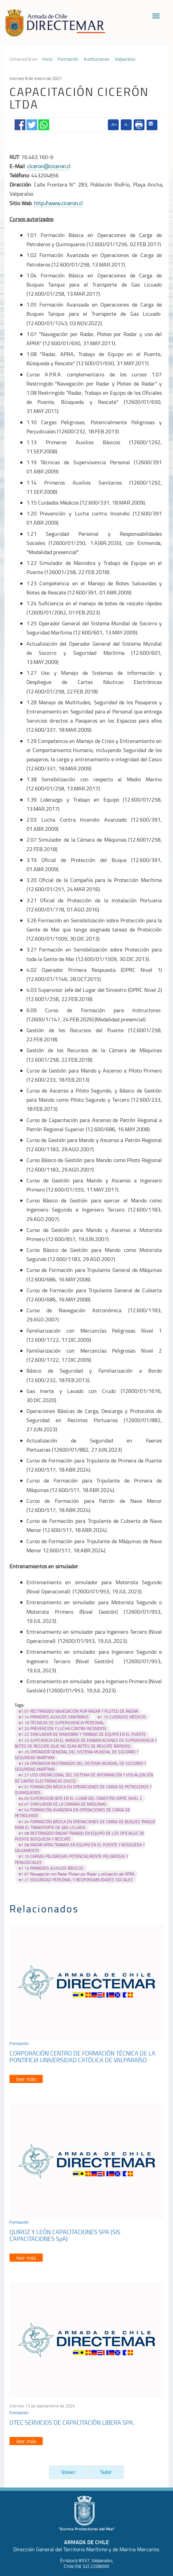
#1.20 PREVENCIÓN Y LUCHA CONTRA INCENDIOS (63, 1728)
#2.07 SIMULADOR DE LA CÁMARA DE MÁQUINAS (63, 1804)
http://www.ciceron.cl (58, 203)
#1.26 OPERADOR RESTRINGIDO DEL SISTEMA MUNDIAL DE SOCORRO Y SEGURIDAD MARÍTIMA (80, 1766)
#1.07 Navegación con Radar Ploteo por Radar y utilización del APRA (76, 1874)
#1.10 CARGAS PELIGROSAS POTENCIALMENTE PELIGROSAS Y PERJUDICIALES (71, 1859)
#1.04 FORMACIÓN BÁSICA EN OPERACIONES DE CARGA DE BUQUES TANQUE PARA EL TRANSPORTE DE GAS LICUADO (85, 1824)
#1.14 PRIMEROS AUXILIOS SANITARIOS (54, 1717)
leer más (26, 2079)
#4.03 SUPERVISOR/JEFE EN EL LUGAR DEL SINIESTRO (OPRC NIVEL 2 (80, 1798)
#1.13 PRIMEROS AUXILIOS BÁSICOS (51, 1868)
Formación (68, 59)
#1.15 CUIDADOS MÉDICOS (122, 1717)
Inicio (47, 59)
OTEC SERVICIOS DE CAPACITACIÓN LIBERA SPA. (71, 2422)
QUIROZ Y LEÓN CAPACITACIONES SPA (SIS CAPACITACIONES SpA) (64, 2235)
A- (126, 124)
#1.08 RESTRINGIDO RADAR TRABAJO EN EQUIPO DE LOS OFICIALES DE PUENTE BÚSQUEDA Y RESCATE (80, 1836)
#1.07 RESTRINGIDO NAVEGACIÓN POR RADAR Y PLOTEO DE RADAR (78, 1711)
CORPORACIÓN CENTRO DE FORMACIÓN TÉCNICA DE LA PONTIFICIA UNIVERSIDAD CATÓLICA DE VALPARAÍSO (82, 2056)
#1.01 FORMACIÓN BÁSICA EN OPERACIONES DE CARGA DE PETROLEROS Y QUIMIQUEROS (83, 1789)
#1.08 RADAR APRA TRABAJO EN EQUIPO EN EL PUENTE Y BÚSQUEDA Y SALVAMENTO (80, 1847)
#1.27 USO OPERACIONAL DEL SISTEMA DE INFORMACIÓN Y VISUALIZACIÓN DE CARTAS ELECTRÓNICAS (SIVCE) (84, 1778)
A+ (114, 124)
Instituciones (97, 59)
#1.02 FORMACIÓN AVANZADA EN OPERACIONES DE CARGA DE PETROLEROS (72, 1812)
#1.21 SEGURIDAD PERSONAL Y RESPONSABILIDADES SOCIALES (76, 1880)
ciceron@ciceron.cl (49, 166)
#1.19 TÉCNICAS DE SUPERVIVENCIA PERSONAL (61, 1723)
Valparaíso (125, 59)
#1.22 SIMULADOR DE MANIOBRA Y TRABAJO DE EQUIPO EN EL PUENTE (82, 1734)
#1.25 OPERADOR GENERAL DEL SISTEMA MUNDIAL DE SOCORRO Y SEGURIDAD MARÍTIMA (77, 1755)
